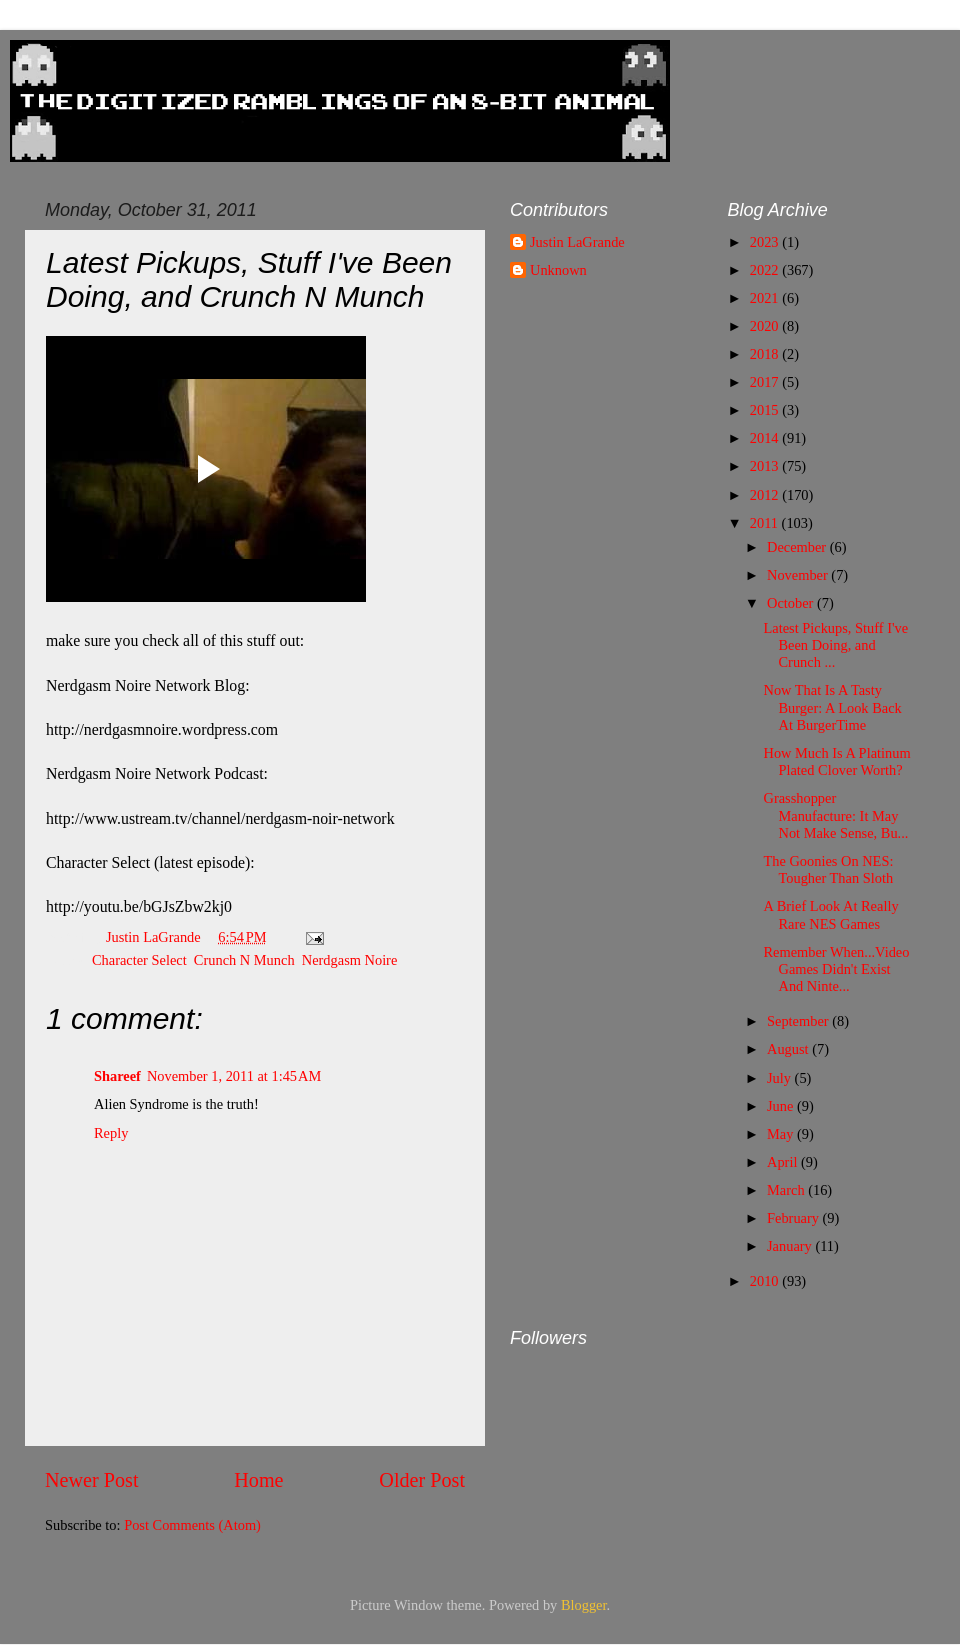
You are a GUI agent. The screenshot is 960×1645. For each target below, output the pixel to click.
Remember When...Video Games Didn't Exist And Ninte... (836, 969)
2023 (766, 242)
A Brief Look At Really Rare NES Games (830, 914)
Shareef (117, 1076)
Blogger (584, 1605)
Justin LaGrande (577, 242)
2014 (766, 438)
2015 (766, 410)
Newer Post (92, 1480)
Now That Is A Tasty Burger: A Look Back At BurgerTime (832, 707)
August (789, 1049)
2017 (766, 382)
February (795, 1218)
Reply (111, 1133)
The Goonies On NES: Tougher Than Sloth (828, 869)
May (782, 1134)
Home (258, 1480)
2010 (766, 1281)
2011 (766, 523)
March (787, 1190)
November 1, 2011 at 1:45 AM (234, 1076)
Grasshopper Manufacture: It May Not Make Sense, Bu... (835, 815)
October (792, 603)
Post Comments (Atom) (192, 1525)
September (799, 1021)
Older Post (422, 1480)
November (799, 575)
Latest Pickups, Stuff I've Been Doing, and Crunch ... (835, 645)
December (798, 547)
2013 (766, 466)
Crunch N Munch (244, 960)
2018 (766, 354)
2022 (766, 270)
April (784, 1162)
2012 (766, 495)
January (791, 1246)
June (782, 1106)
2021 (766, 298)
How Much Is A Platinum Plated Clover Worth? (836, 761)
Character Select (139, 960)
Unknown (558, 270)
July (781, 1078)
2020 (766, 326)
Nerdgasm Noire (350, 960)
